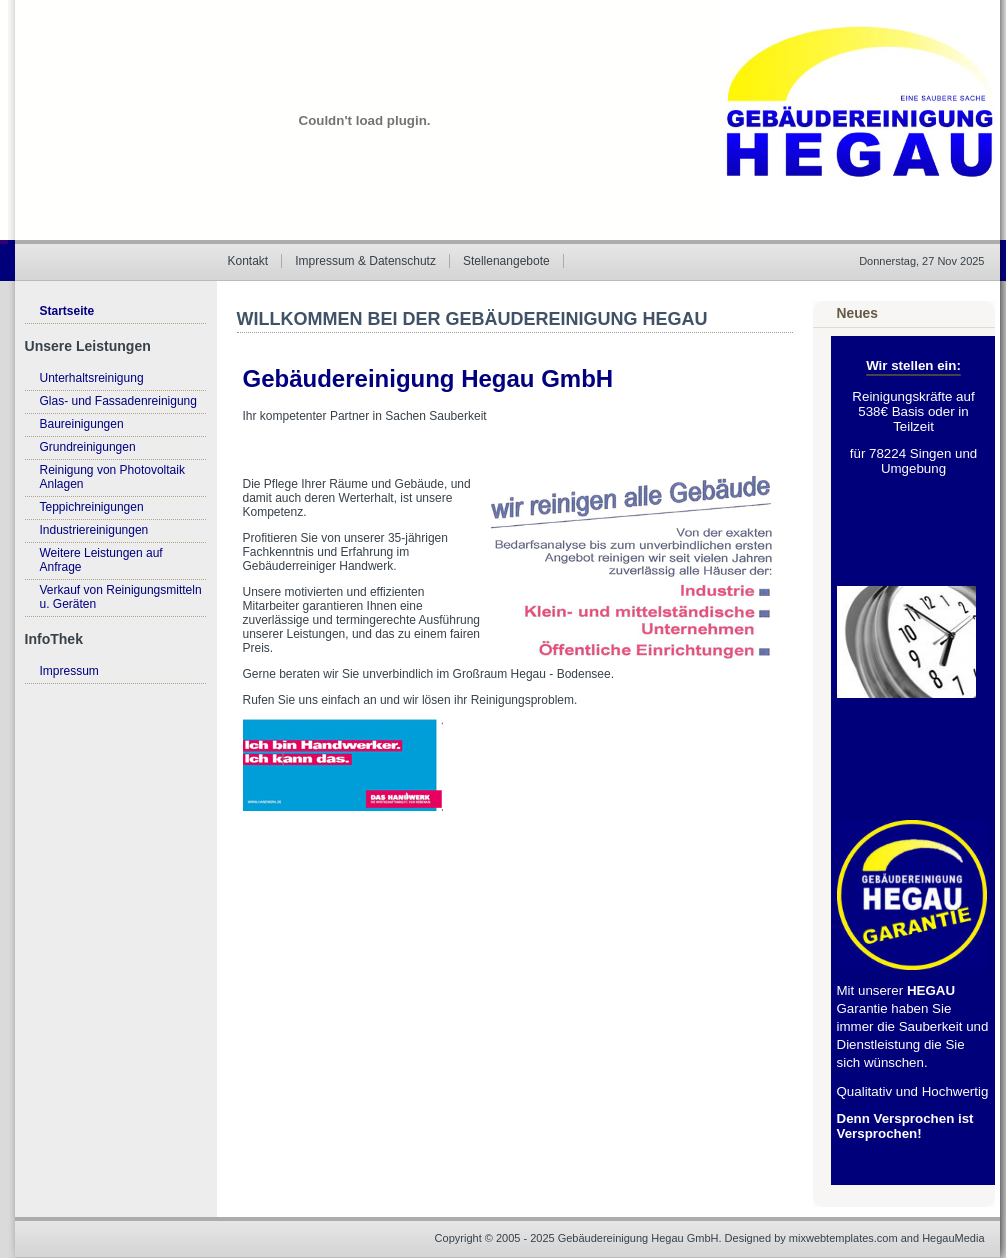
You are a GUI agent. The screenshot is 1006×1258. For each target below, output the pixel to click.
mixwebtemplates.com (843, 1238)
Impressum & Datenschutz (365, 261)
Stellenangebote (506, 261)
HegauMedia (953, 1238)
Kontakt (248, 261)
